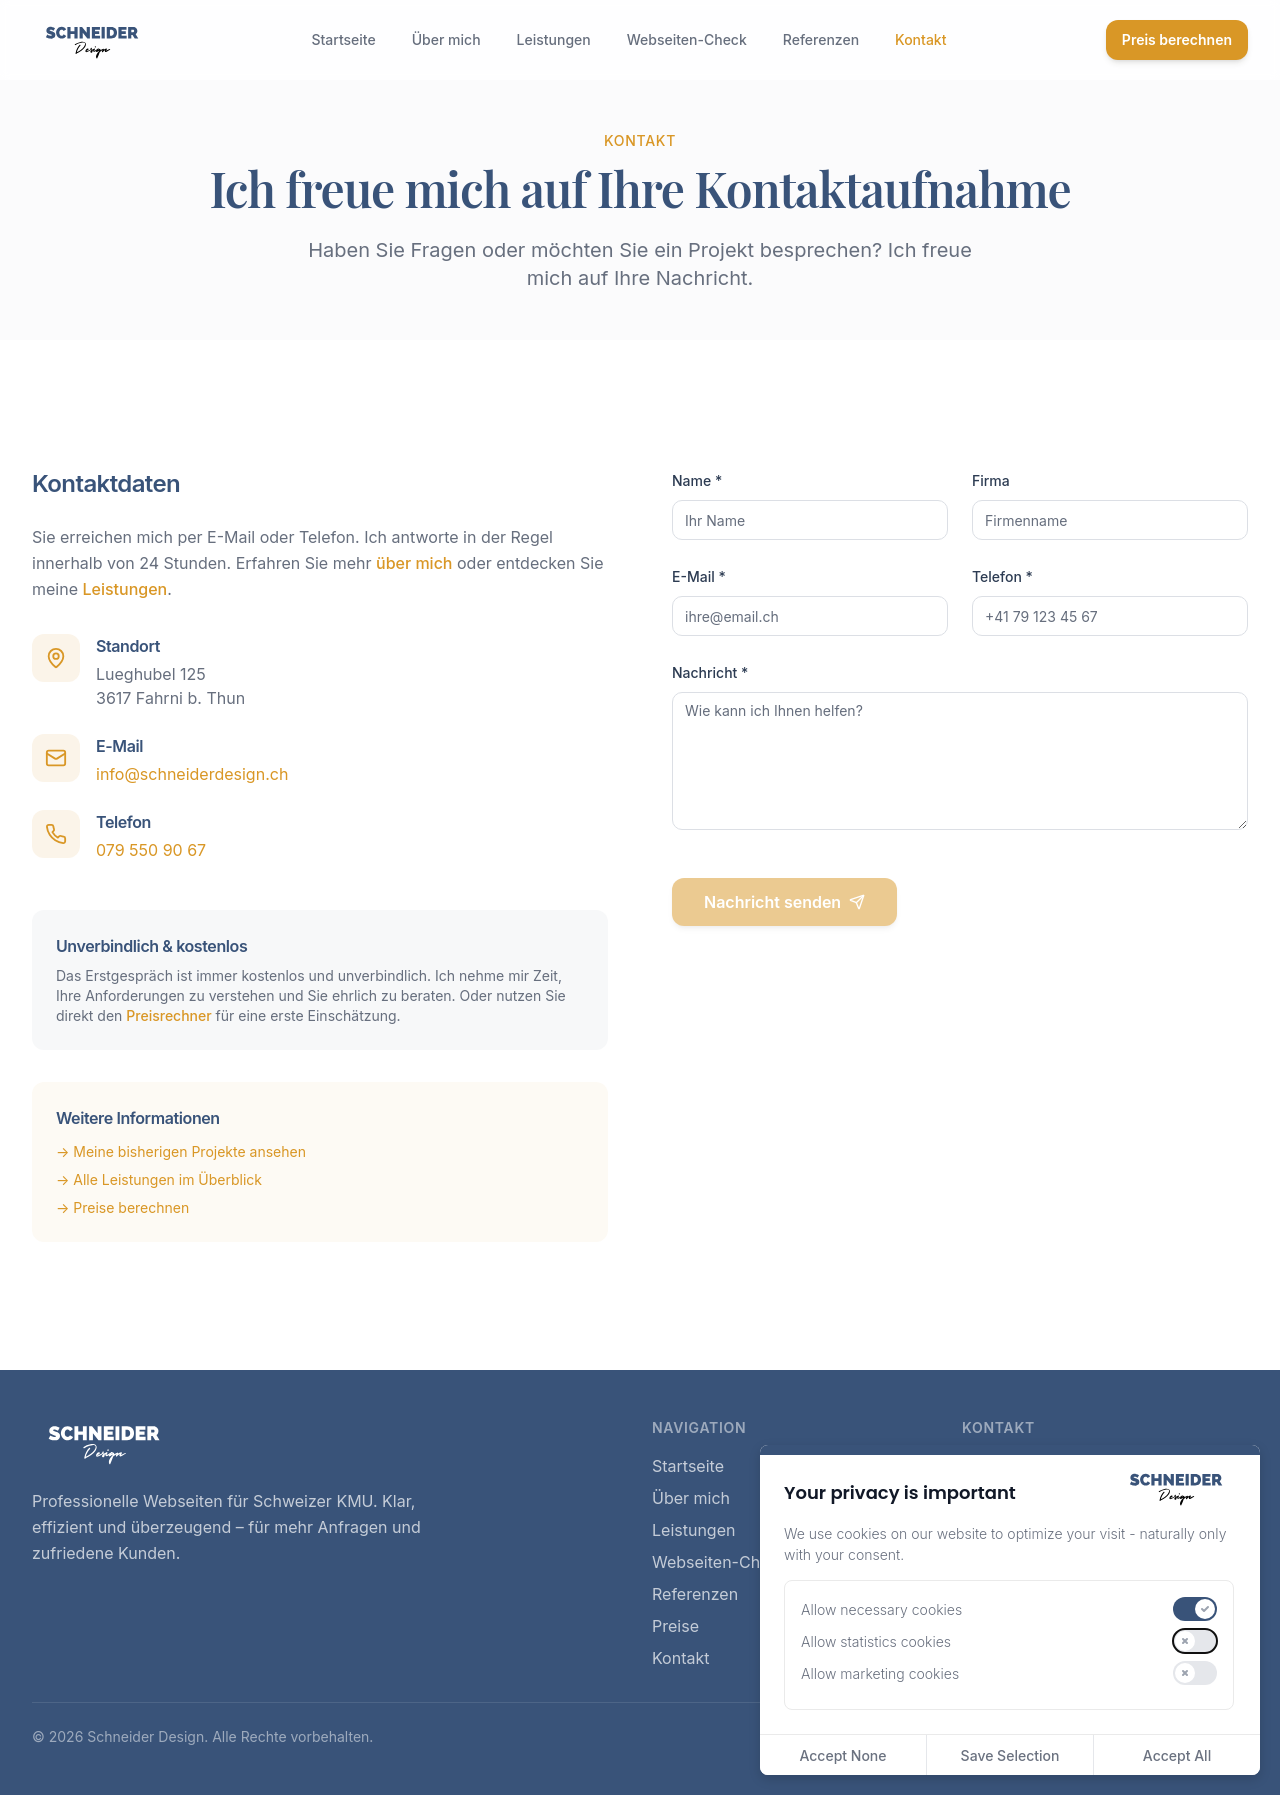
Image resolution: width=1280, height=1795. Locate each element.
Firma (991, 480)
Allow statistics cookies (876, 1641)
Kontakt (920, 39)
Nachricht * (710, 672)
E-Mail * (699, 576)
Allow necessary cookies (881, 1609)
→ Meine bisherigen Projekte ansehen (181, 1151)
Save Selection (1010, 1755)
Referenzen (821, 39)
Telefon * (1002, 576)
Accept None (842, 1755)
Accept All (1177, 1755)
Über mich (446, 39)
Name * (697, 480)
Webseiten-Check (687, 39)
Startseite (343, 39)
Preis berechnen (1177, 39)
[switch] (1195, 1609)
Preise (675, 1626)
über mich (414, 563)
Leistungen (554, 39)
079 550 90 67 (151, 850)
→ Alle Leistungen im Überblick (159, 1179)
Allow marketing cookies (880, 1673)
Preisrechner (168, 1015)
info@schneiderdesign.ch (192, 774)
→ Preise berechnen (122, 1207)
